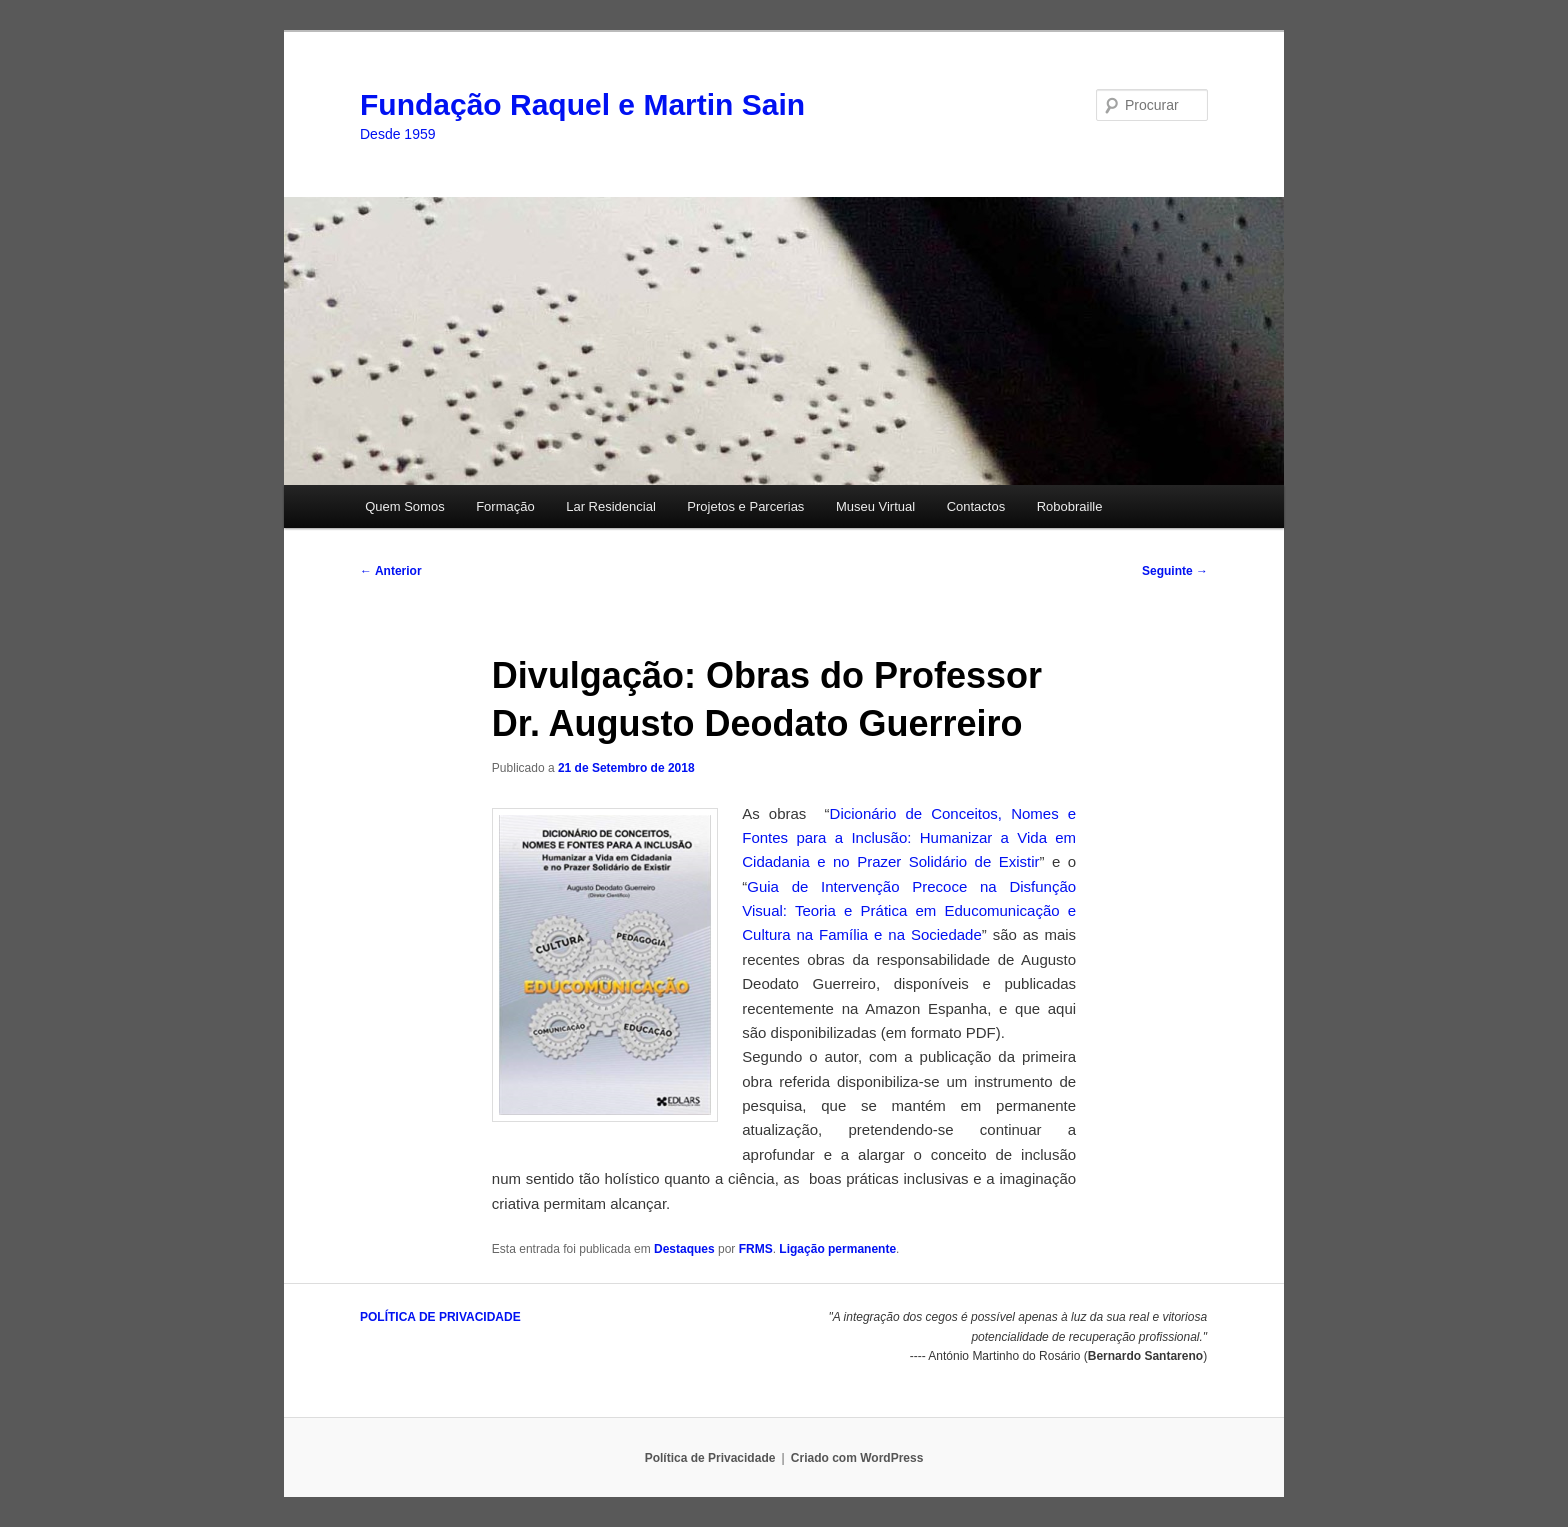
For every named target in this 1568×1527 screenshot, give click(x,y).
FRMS (756, 1249)
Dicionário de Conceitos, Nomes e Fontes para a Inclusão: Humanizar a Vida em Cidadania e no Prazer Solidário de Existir (909, 838)
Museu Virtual (875, 506)
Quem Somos (404, 506)
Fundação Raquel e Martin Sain (582, 104)
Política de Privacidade (710, 1458)
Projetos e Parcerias (745, 506)
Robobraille (1070, 506)
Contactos (976, 506)
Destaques (684, 1249)
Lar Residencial (611, 506)
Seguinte (1175, 571)
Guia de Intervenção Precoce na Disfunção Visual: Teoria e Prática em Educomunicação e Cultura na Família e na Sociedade (909, 911)
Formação (505, 506)
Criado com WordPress (857, 1458)
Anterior (391, 571)
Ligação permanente (837, 1249)
